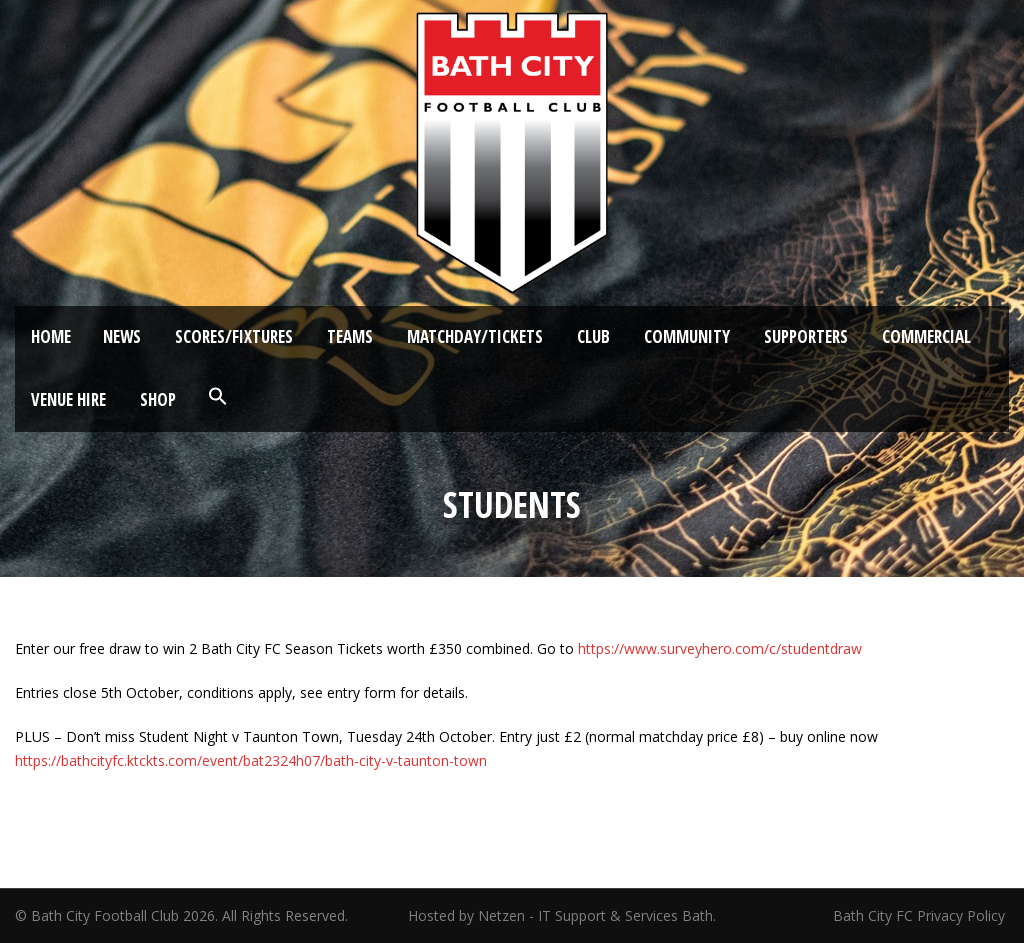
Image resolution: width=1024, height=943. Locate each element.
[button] (218, 397)
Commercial (926, 336)
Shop (158, 399)
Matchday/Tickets (475, 336)
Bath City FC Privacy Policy (921, 915)
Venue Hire (68, 399)
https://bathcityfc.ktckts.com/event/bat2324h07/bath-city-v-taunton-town (251, 760)
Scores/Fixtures (234, 336)
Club (593, 336)
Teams (350, 336)
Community (687, 336)
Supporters (806, 336)
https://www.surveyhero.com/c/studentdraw (720, 648)
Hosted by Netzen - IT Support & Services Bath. (562, 915)
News (122, 336)
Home (51, 336)
